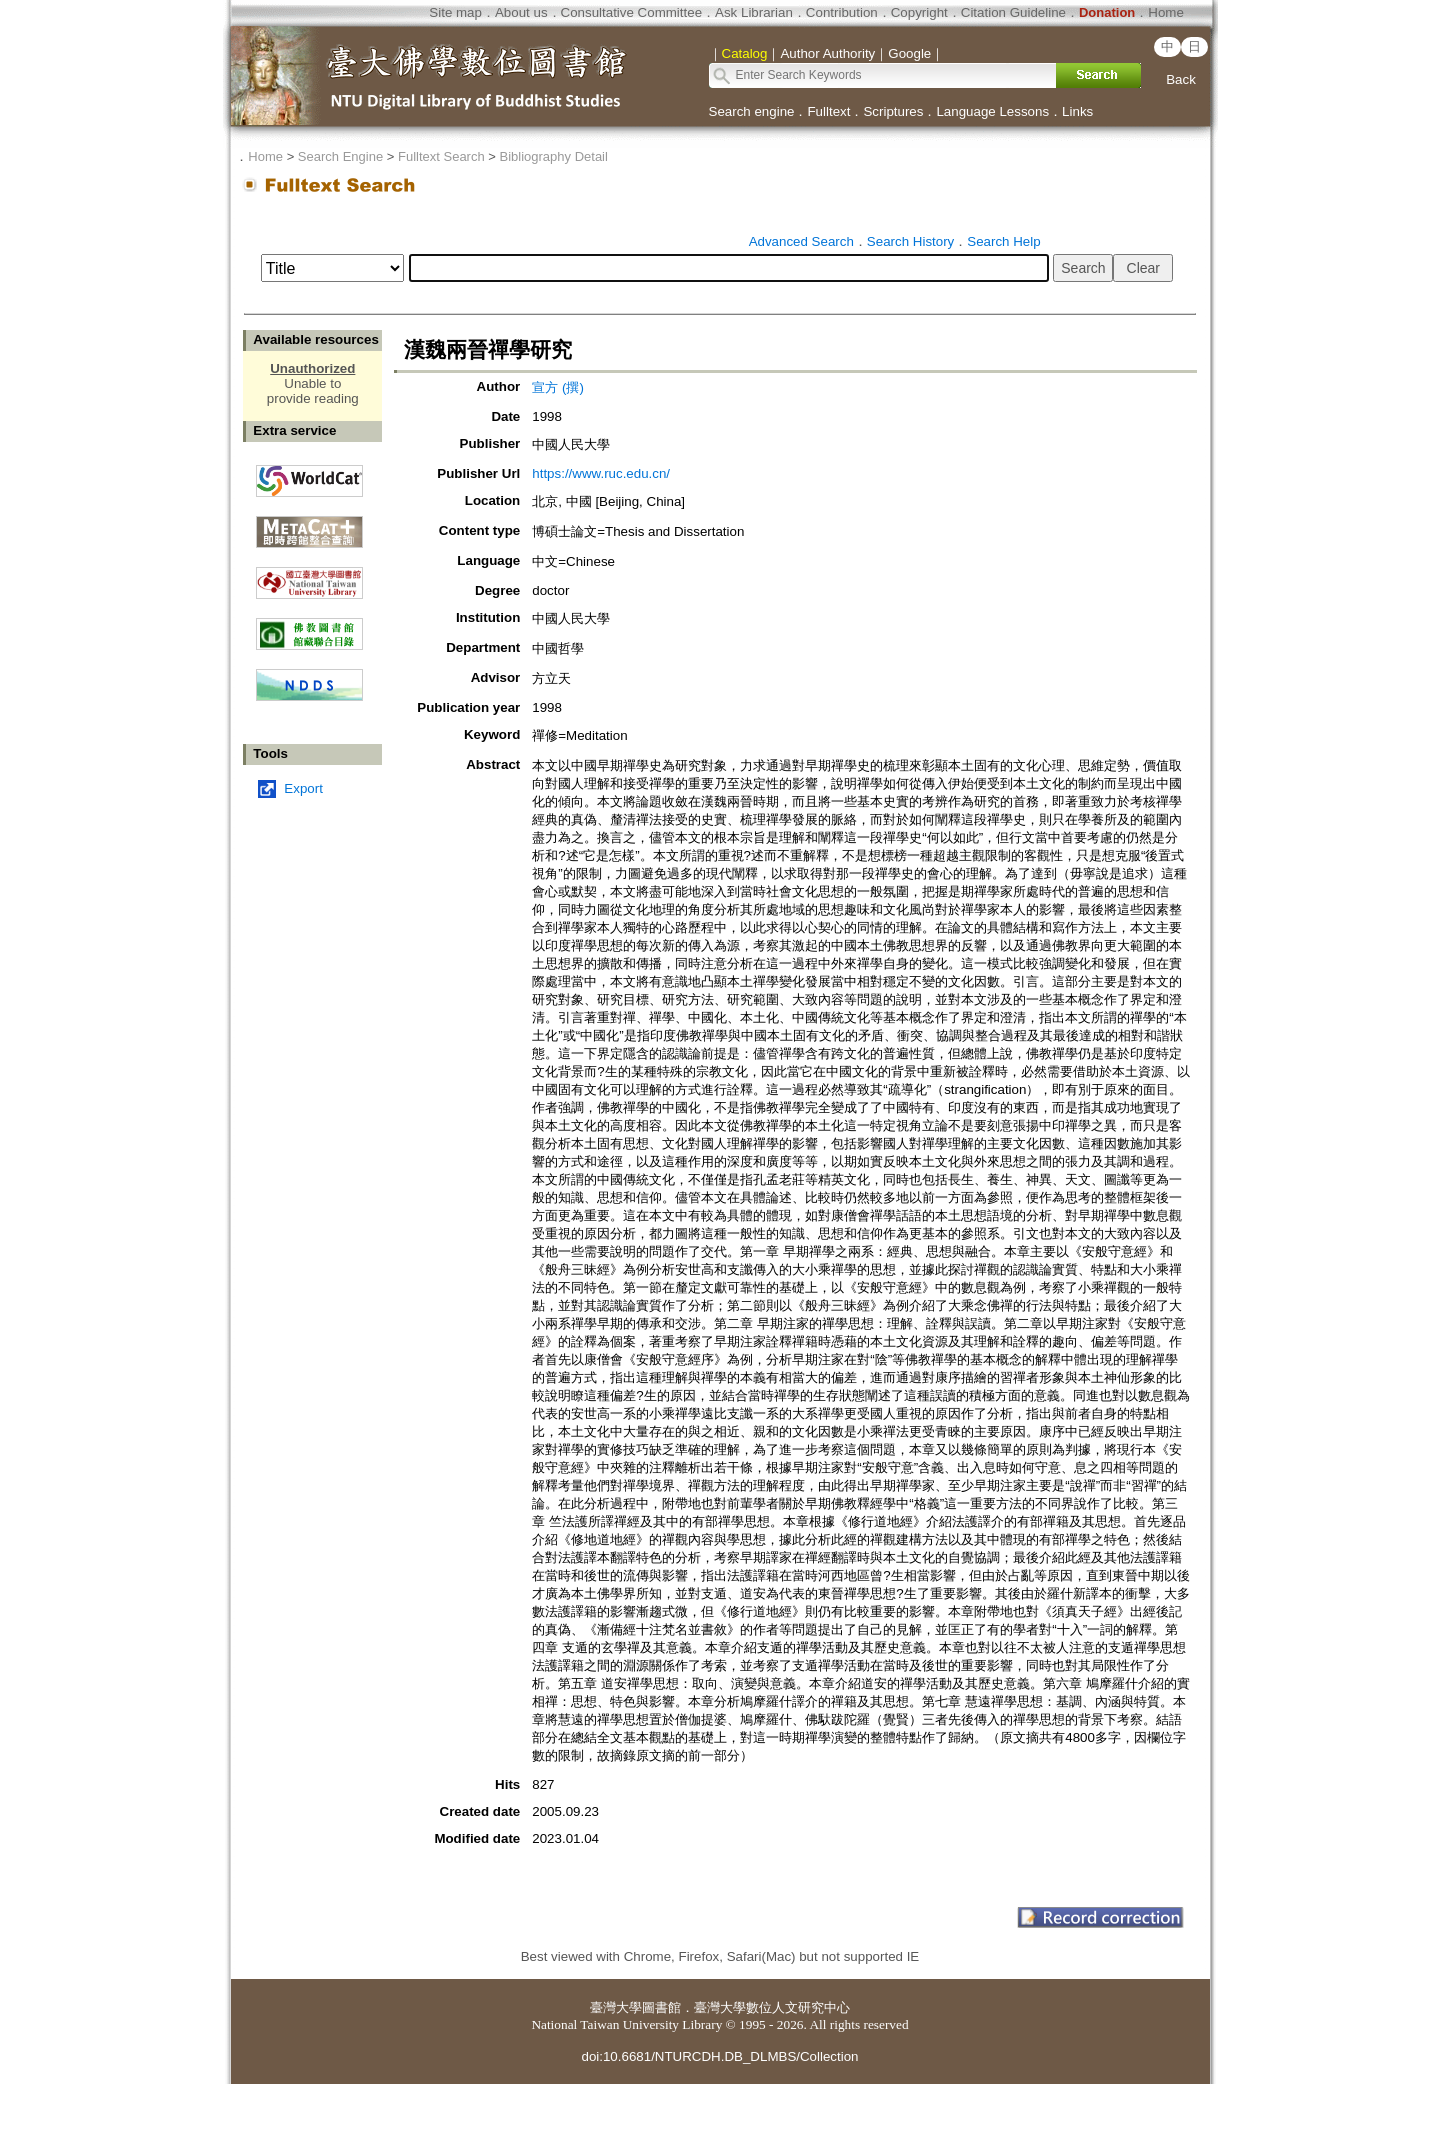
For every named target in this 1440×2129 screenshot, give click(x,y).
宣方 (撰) (558, 387)
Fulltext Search (441, 156)
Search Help (1003, 241)
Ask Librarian (754, 12)
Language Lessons (992, 111)
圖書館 (661, 2007)
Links (1077, 111)
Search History (910, 241)
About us (521, 12)
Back (1181, 79)
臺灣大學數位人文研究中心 (772, 2007)
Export (303, 788)
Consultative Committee (631, 12)
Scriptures (893, 111)
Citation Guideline (1013, 12)
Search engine (752, 111)
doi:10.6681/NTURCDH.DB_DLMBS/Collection (719, 2056)
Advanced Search (801, 241)
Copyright (919, 12)
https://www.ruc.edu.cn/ (601, 473)
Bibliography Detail (554, 156)
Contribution (842, 12)
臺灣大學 (616, 2007)
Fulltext (828, 111)
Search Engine (340, 156)
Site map (455, 12)
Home (1166, 12)
